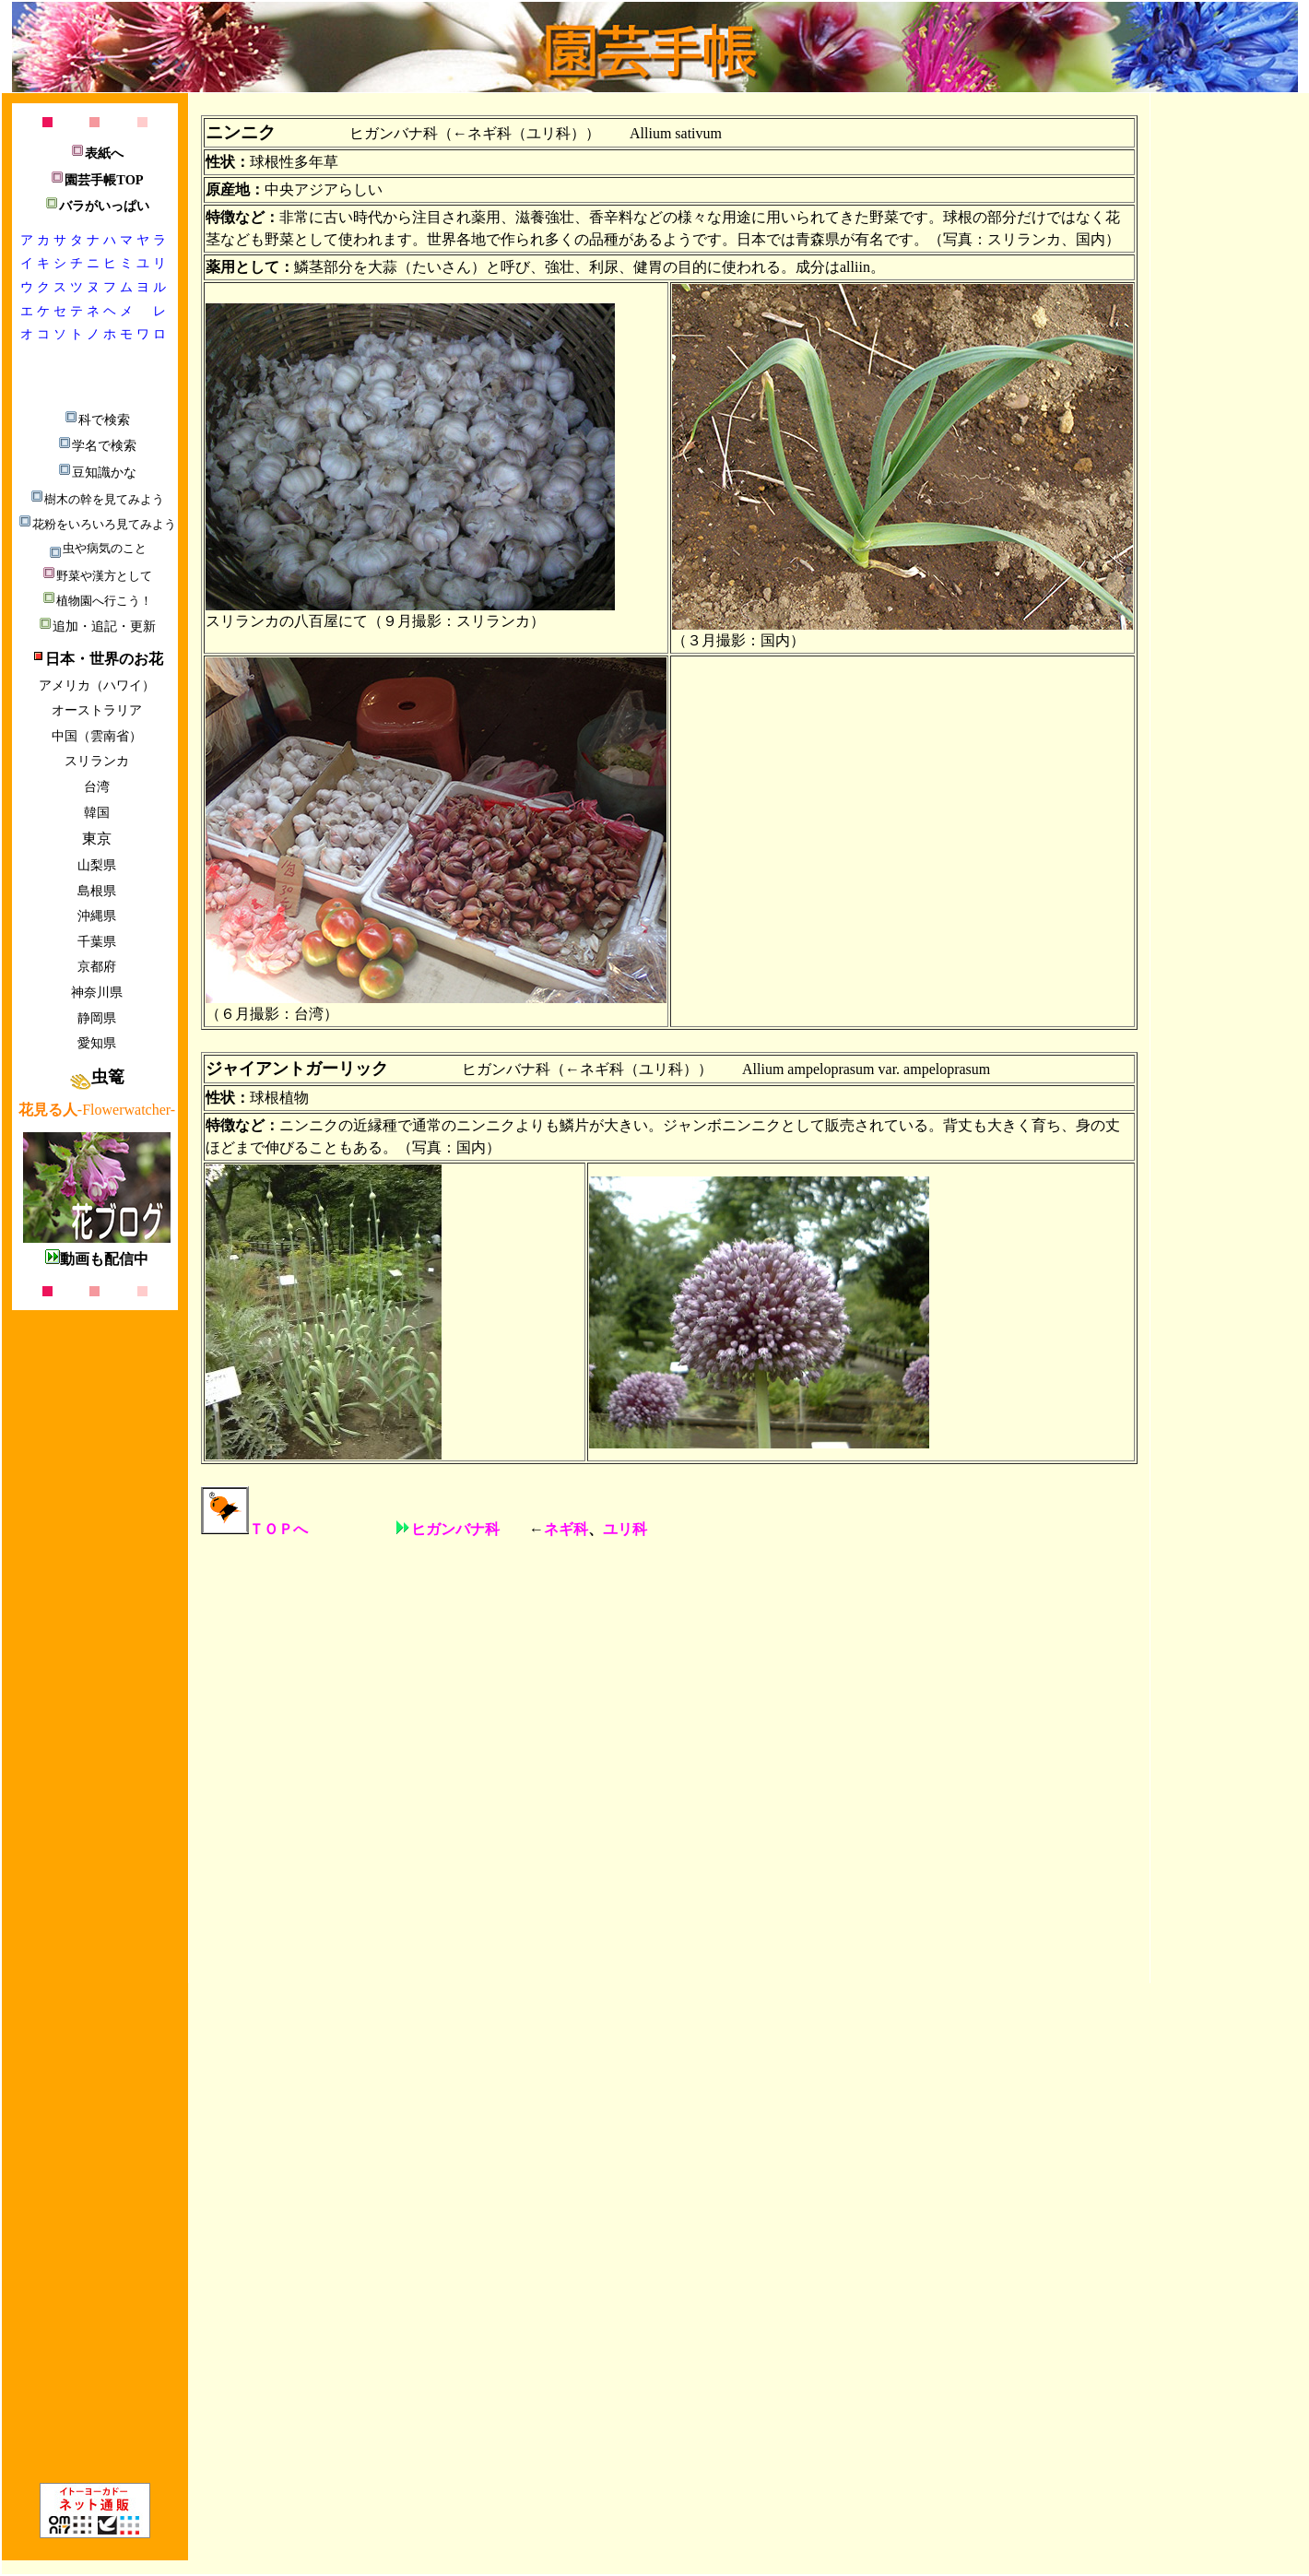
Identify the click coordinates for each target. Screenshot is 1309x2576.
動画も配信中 (96, 1259)
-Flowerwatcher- (96, 1109)
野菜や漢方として (96, 576)
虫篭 (96, 1077)
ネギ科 (566, 1529)
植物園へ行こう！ (96, 601)
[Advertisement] (1232, 376)
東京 (97, 838)
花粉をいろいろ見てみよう (97, 524)
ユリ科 (625, 1529)
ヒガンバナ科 (448, 1529)
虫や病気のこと (97, 548)
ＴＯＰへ (254, 1529)
